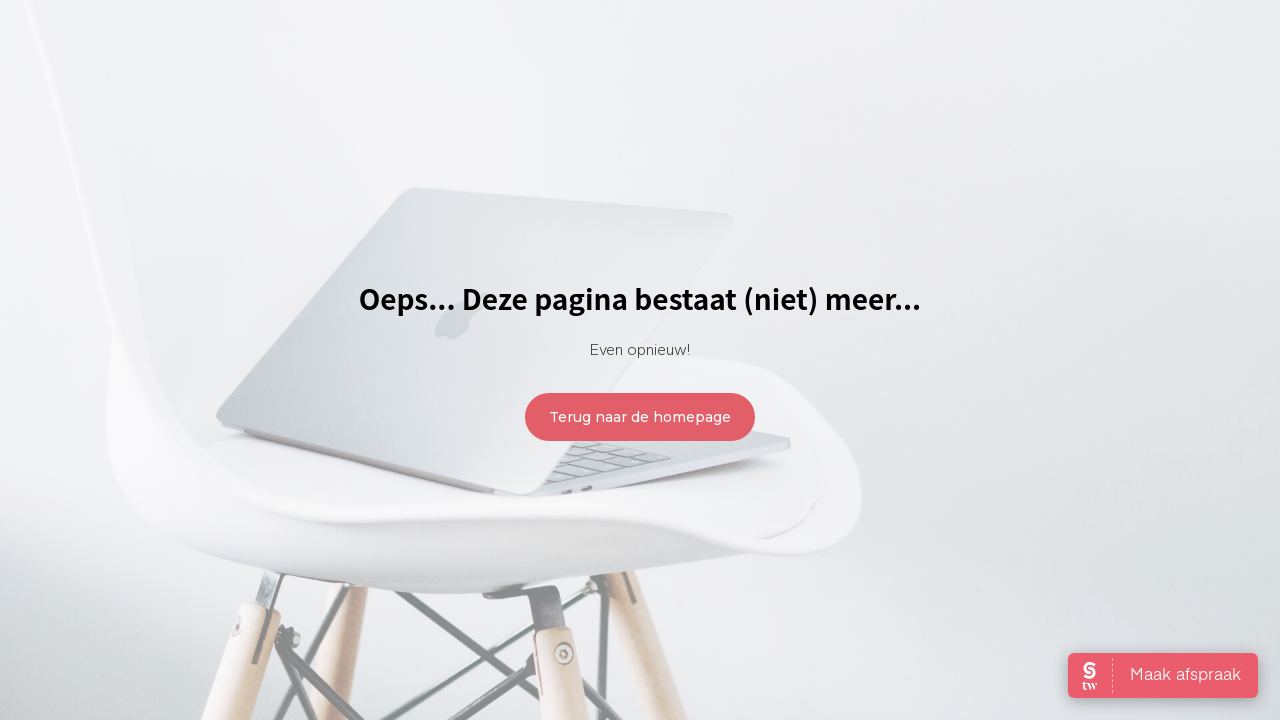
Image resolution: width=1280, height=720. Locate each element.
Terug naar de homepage (640, 417)
